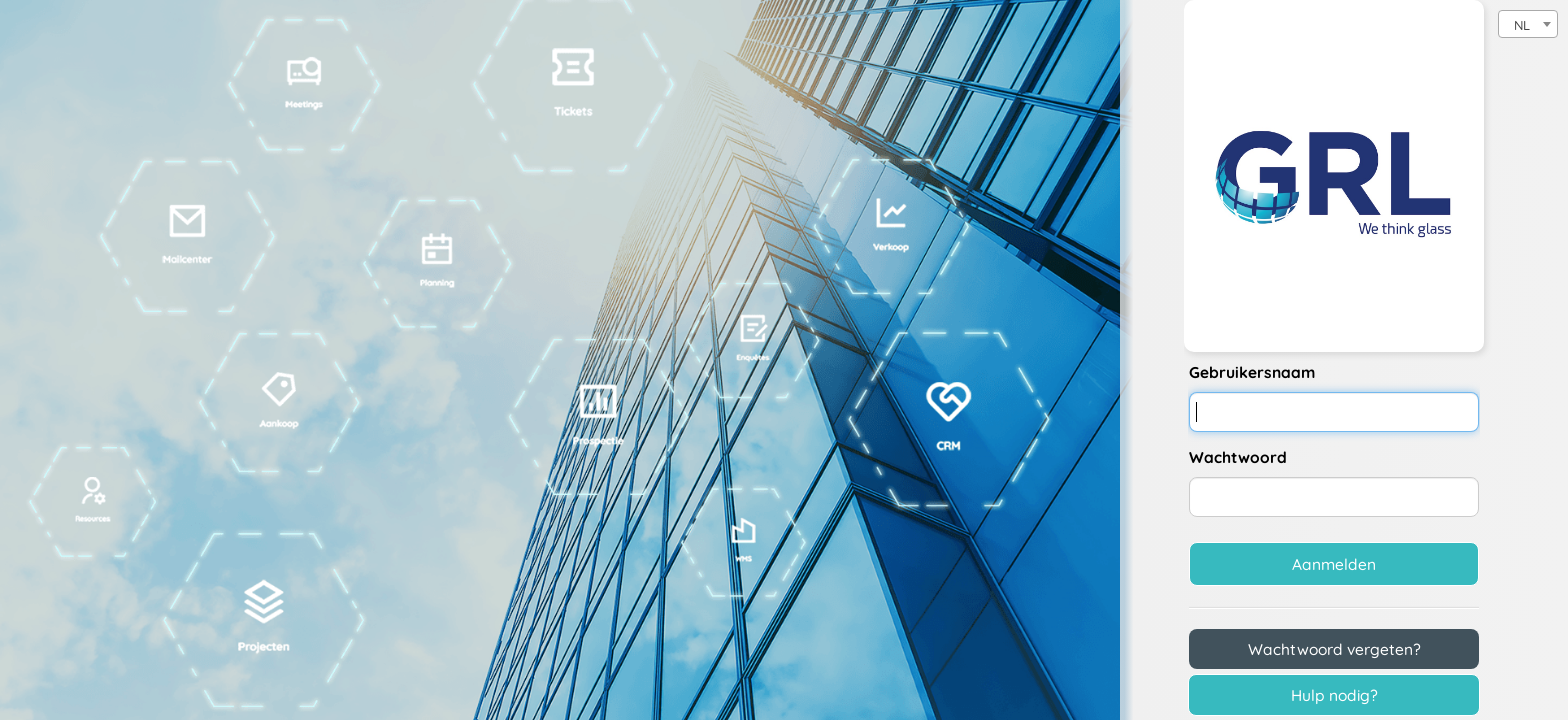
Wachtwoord (1238, 457)
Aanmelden (1334, 564)
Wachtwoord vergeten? (1334, 649)
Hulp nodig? (1334, 695)
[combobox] (1528, 24)
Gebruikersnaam (1252, 372)
